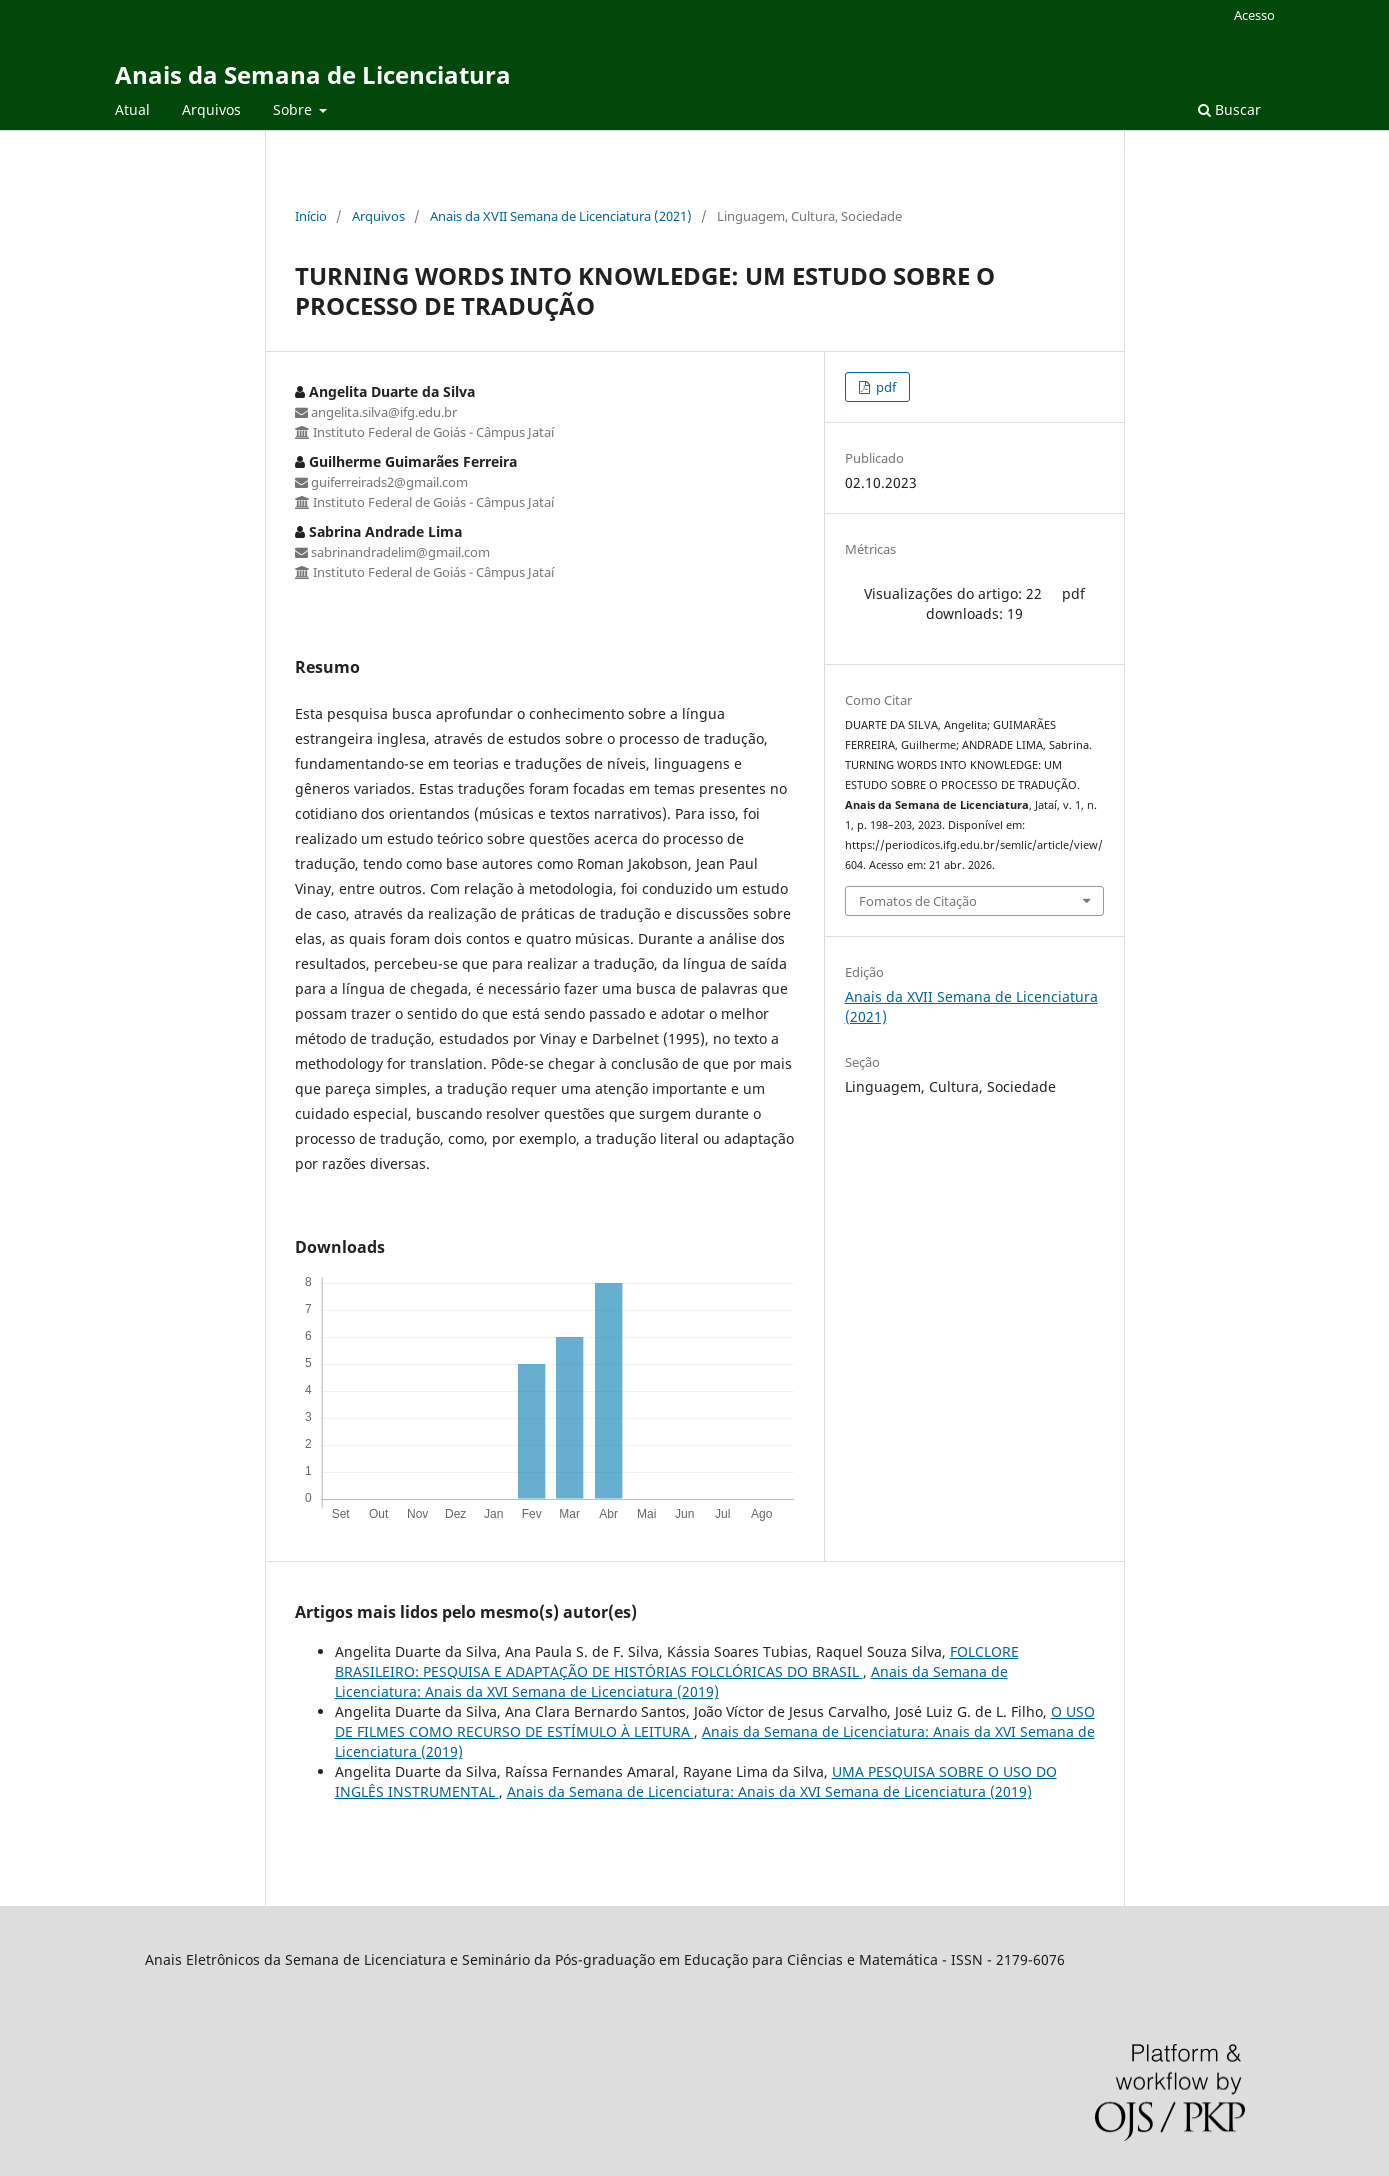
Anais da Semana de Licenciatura (313, 74)
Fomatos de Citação (918, 901)
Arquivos (211, 109)
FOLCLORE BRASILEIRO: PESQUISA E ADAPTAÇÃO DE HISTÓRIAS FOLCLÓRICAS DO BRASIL (677, 1661)
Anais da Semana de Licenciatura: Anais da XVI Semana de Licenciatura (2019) (671, 1681)
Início (311, 216)
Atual (132, 109)
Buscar (1229, 109)
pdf (884, 387)
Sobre (294, 109)
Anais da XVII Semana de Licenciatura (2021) (561, 216)
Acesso (1254, 15)
